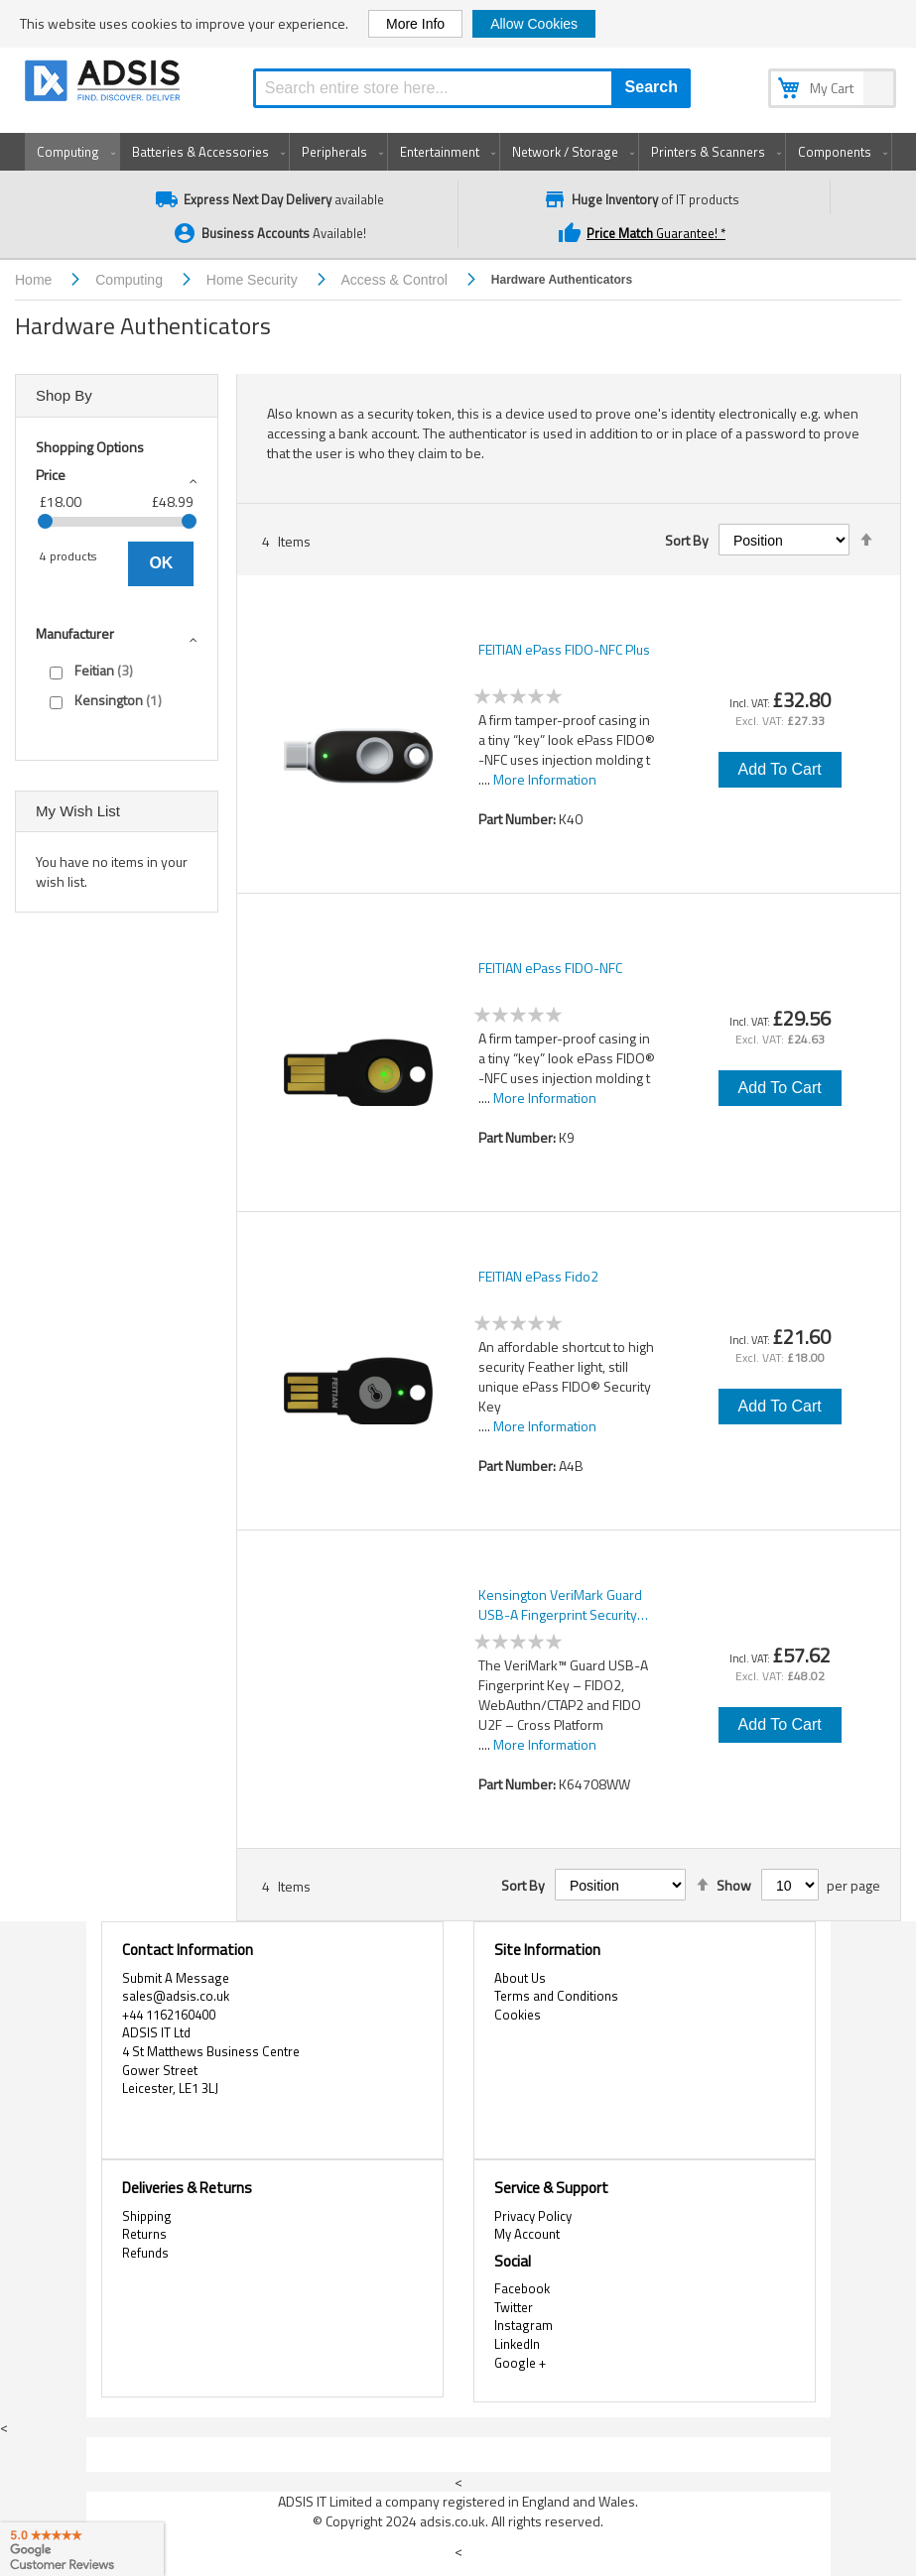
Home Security (254, 280)
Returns (144, 2234)
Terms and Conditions (556, 1996)
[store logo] (104, 84)
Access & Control (396, 280)
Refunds (145, 2253)
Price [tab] (50, 474)
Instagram (523, 2325)
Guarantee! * (644, 233)
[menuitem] (72, 152)
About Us (520, 1978)
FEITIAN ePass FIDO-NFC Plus (564, 650)
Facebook (522, 2288)
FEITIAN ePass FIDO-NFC (550, 968)
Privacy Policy (533, 2216)
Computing (131, 280)
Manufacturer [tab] (75, 633)
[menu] (458, 152)
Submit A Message (175, 1978)
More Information (544, 779)
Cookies (517, 2014)
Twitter (513, 2307)
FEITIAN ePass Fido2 (538, 1277)
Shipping (147, 2216)
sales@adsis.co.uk (175, 1996)
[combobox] (472, 88)
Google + (520, 2363)
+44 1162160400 (168, 2014)
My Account (527, 2234)
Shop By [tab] (64, 395)
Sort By (687, 541)
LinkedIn (517, 2344)
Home (35, 280)
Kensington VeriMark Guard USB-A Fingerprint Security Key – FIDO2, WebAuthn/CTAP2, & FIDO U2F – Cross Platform (568, 1605)
